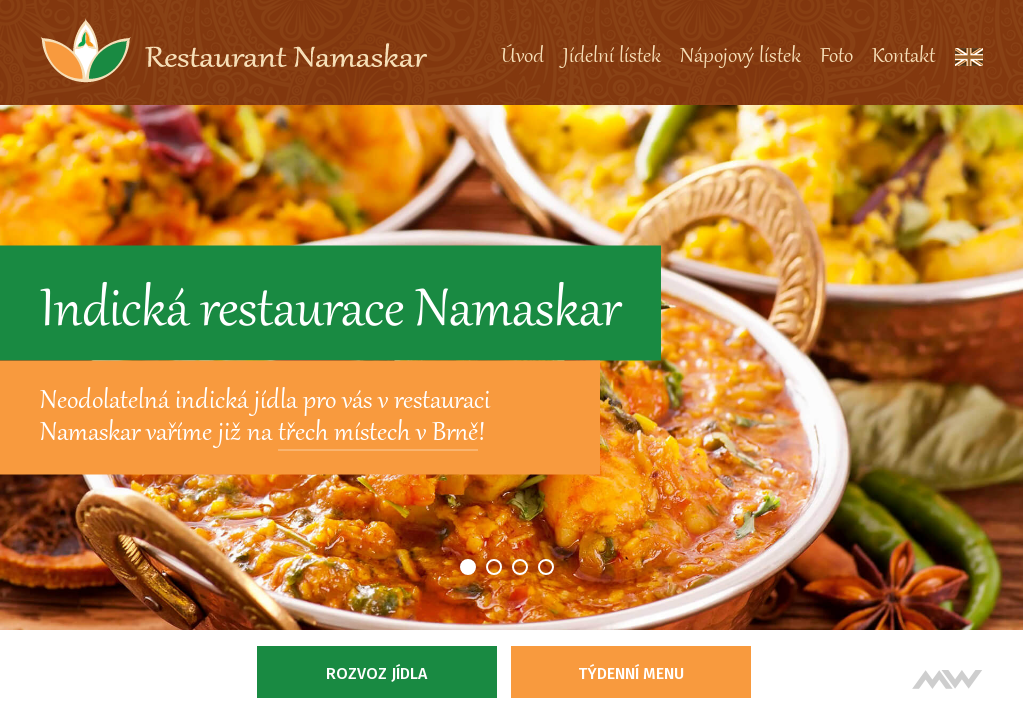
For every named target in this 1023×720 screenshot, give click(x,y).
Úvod (522, 57)
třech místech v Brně (378, 434)
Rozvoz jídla (376, 673)
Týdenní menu (631, 673)
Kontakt (903, 57)
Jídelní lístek (612, 57)
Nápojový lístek (740, 57)
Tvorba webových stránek (947, 679)
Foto (836, 57)
